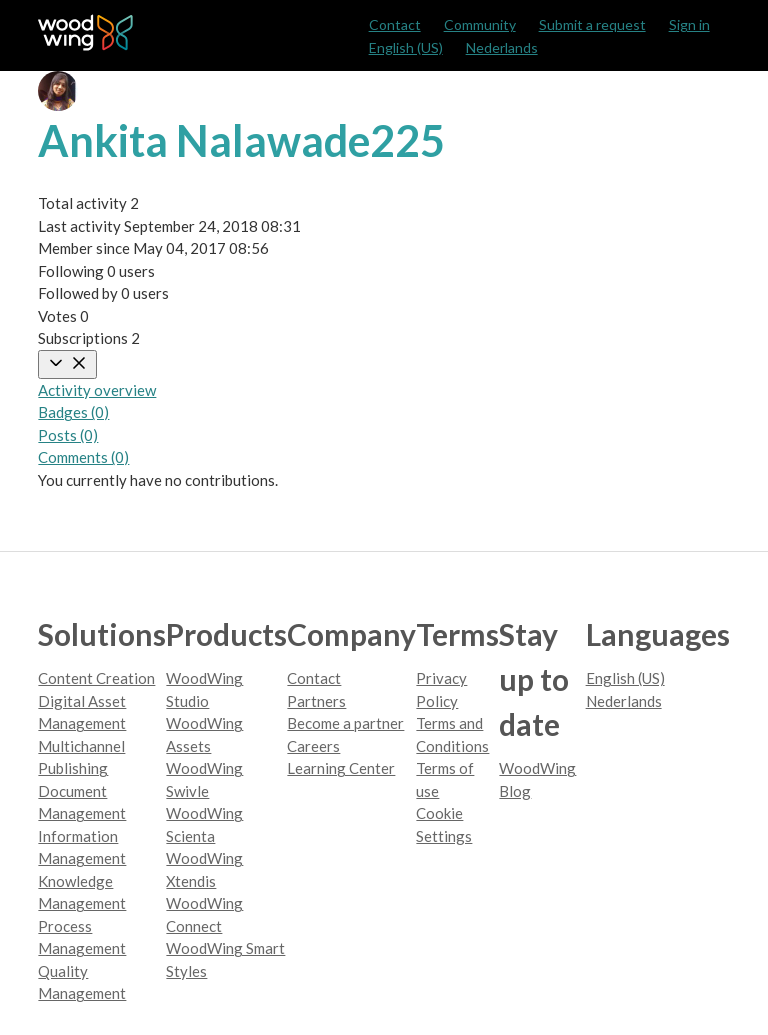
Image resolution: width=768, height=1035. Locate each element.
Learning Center (341, 768)
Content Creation (96, 678)
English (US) (406, 47)
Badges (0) (73, 412)
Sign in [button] (689, 24)
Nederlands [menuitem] (502, 47)
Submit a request (592, 24)
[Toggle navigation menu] (67, 364)
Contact (395, 24)
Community (480, 24)
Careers (313, 746)
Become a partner (345, 723)
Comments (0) (83, 457)
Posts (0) (68, 435)
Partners (316, 701)
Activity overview (97, 390)
